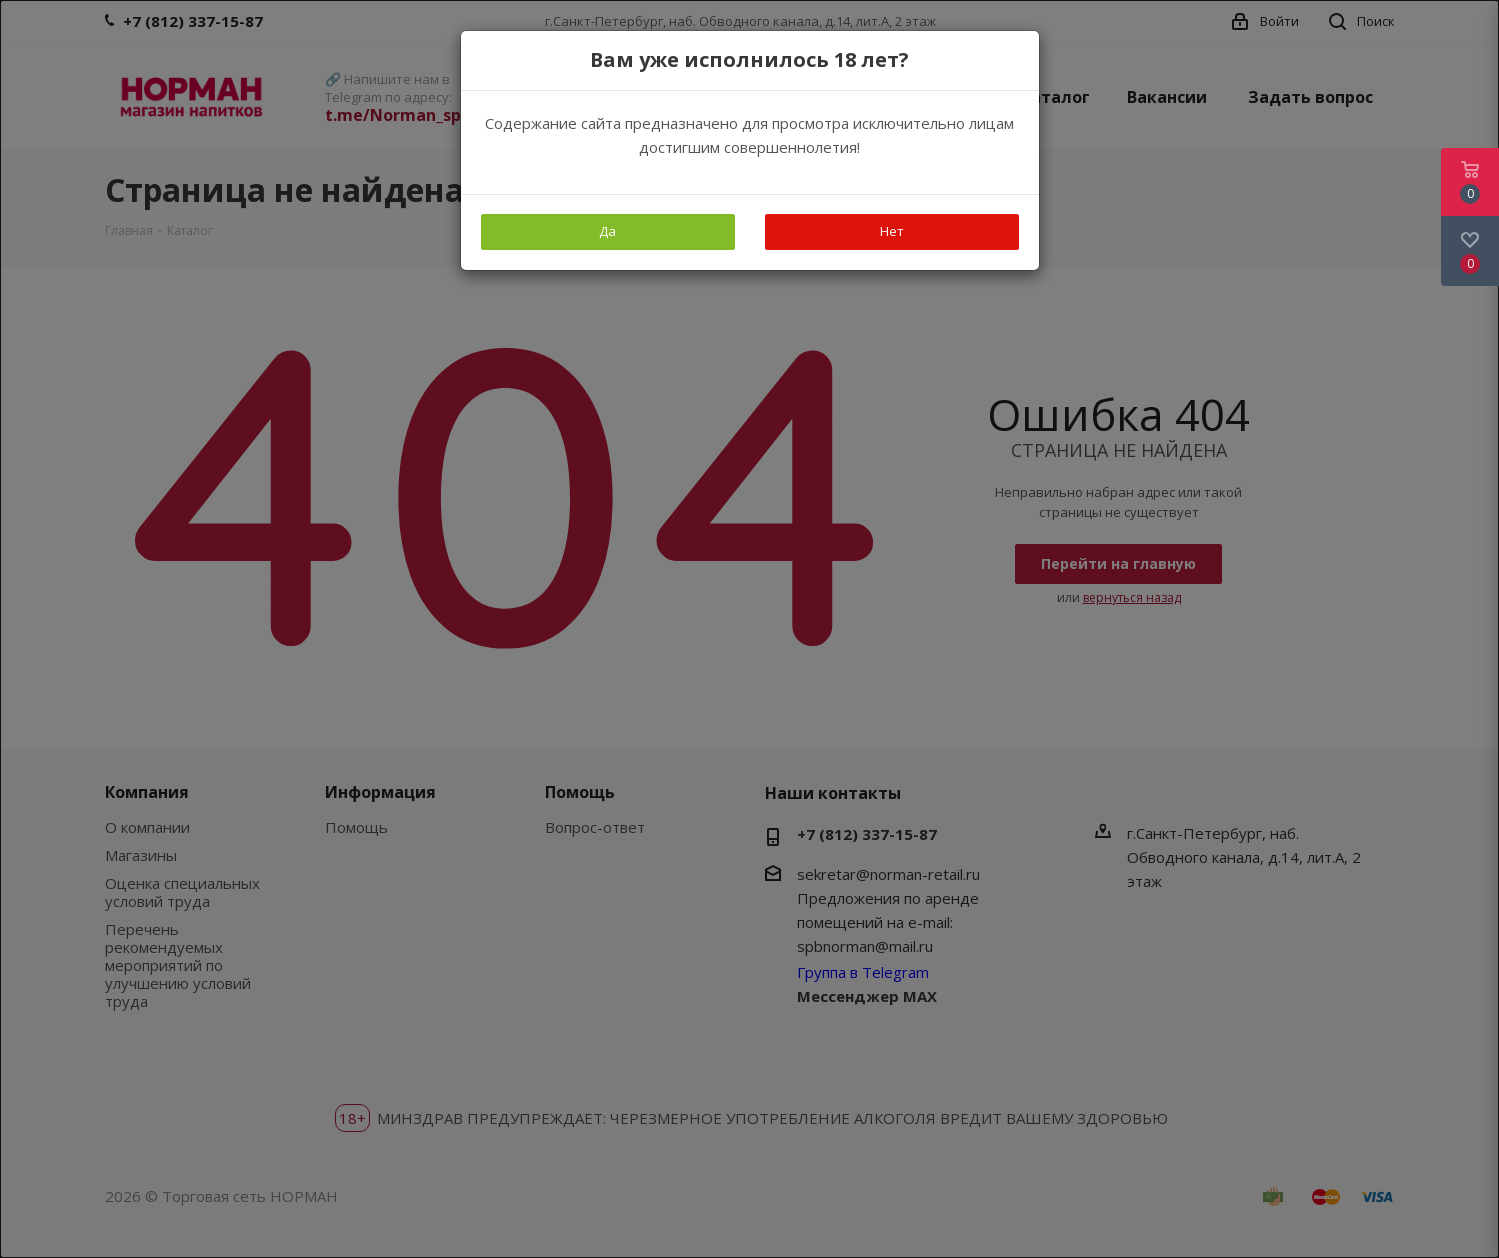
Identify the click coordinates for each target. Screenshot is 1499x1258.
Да (607, 231)
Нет (892, 231)
